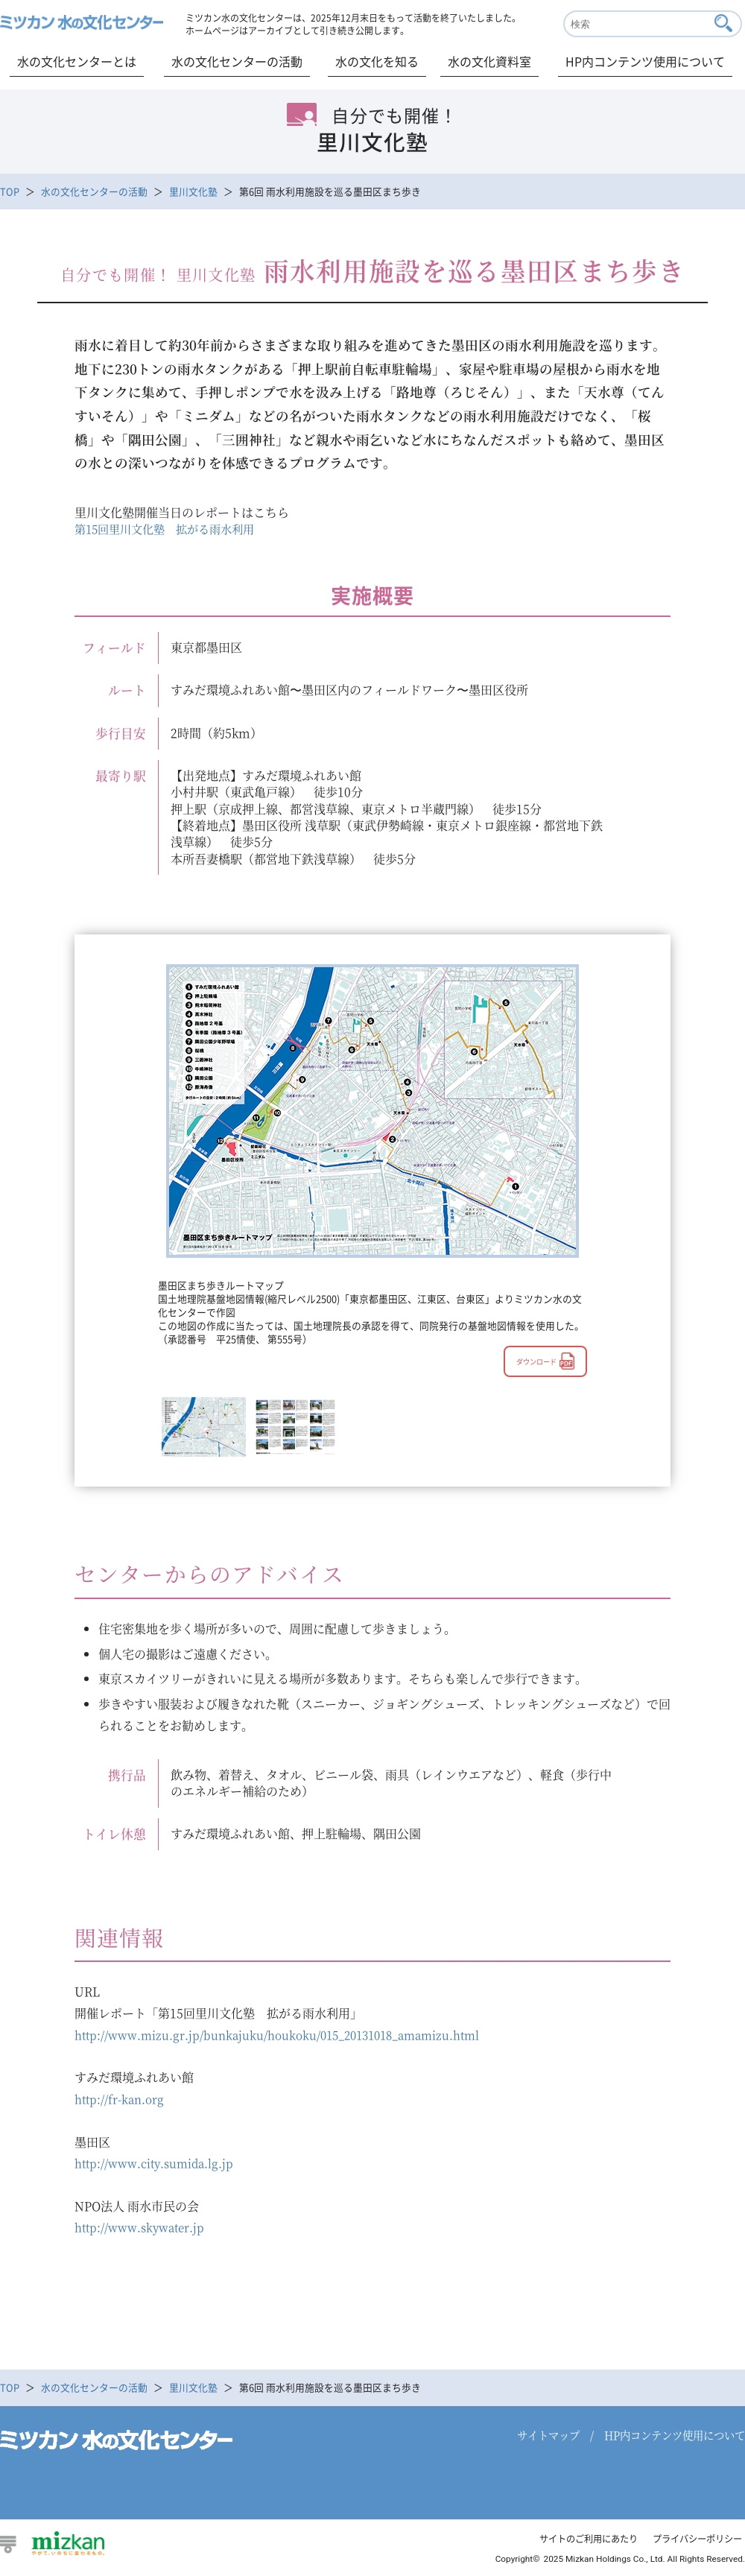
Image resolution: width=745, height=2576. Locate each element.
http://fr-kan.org (121, 2101)
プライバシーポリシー (693, 2544)
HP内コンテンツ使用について (645, 61)
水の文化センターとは (76, 61)
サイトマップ (548, 2440)
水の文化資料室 (489, 61)
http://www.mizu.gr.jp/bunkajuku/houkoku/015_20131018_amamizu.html (288, 2035)
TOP (9, 191)
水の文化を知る (377, 61)
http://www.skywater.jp (142, 2231)
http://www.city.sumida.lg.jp (157, 2165)
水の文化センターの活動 (236, 61)
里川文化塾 (193, 191)
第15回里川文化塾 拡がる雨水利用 (170, 528)
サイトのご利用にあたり (577, 2544)
